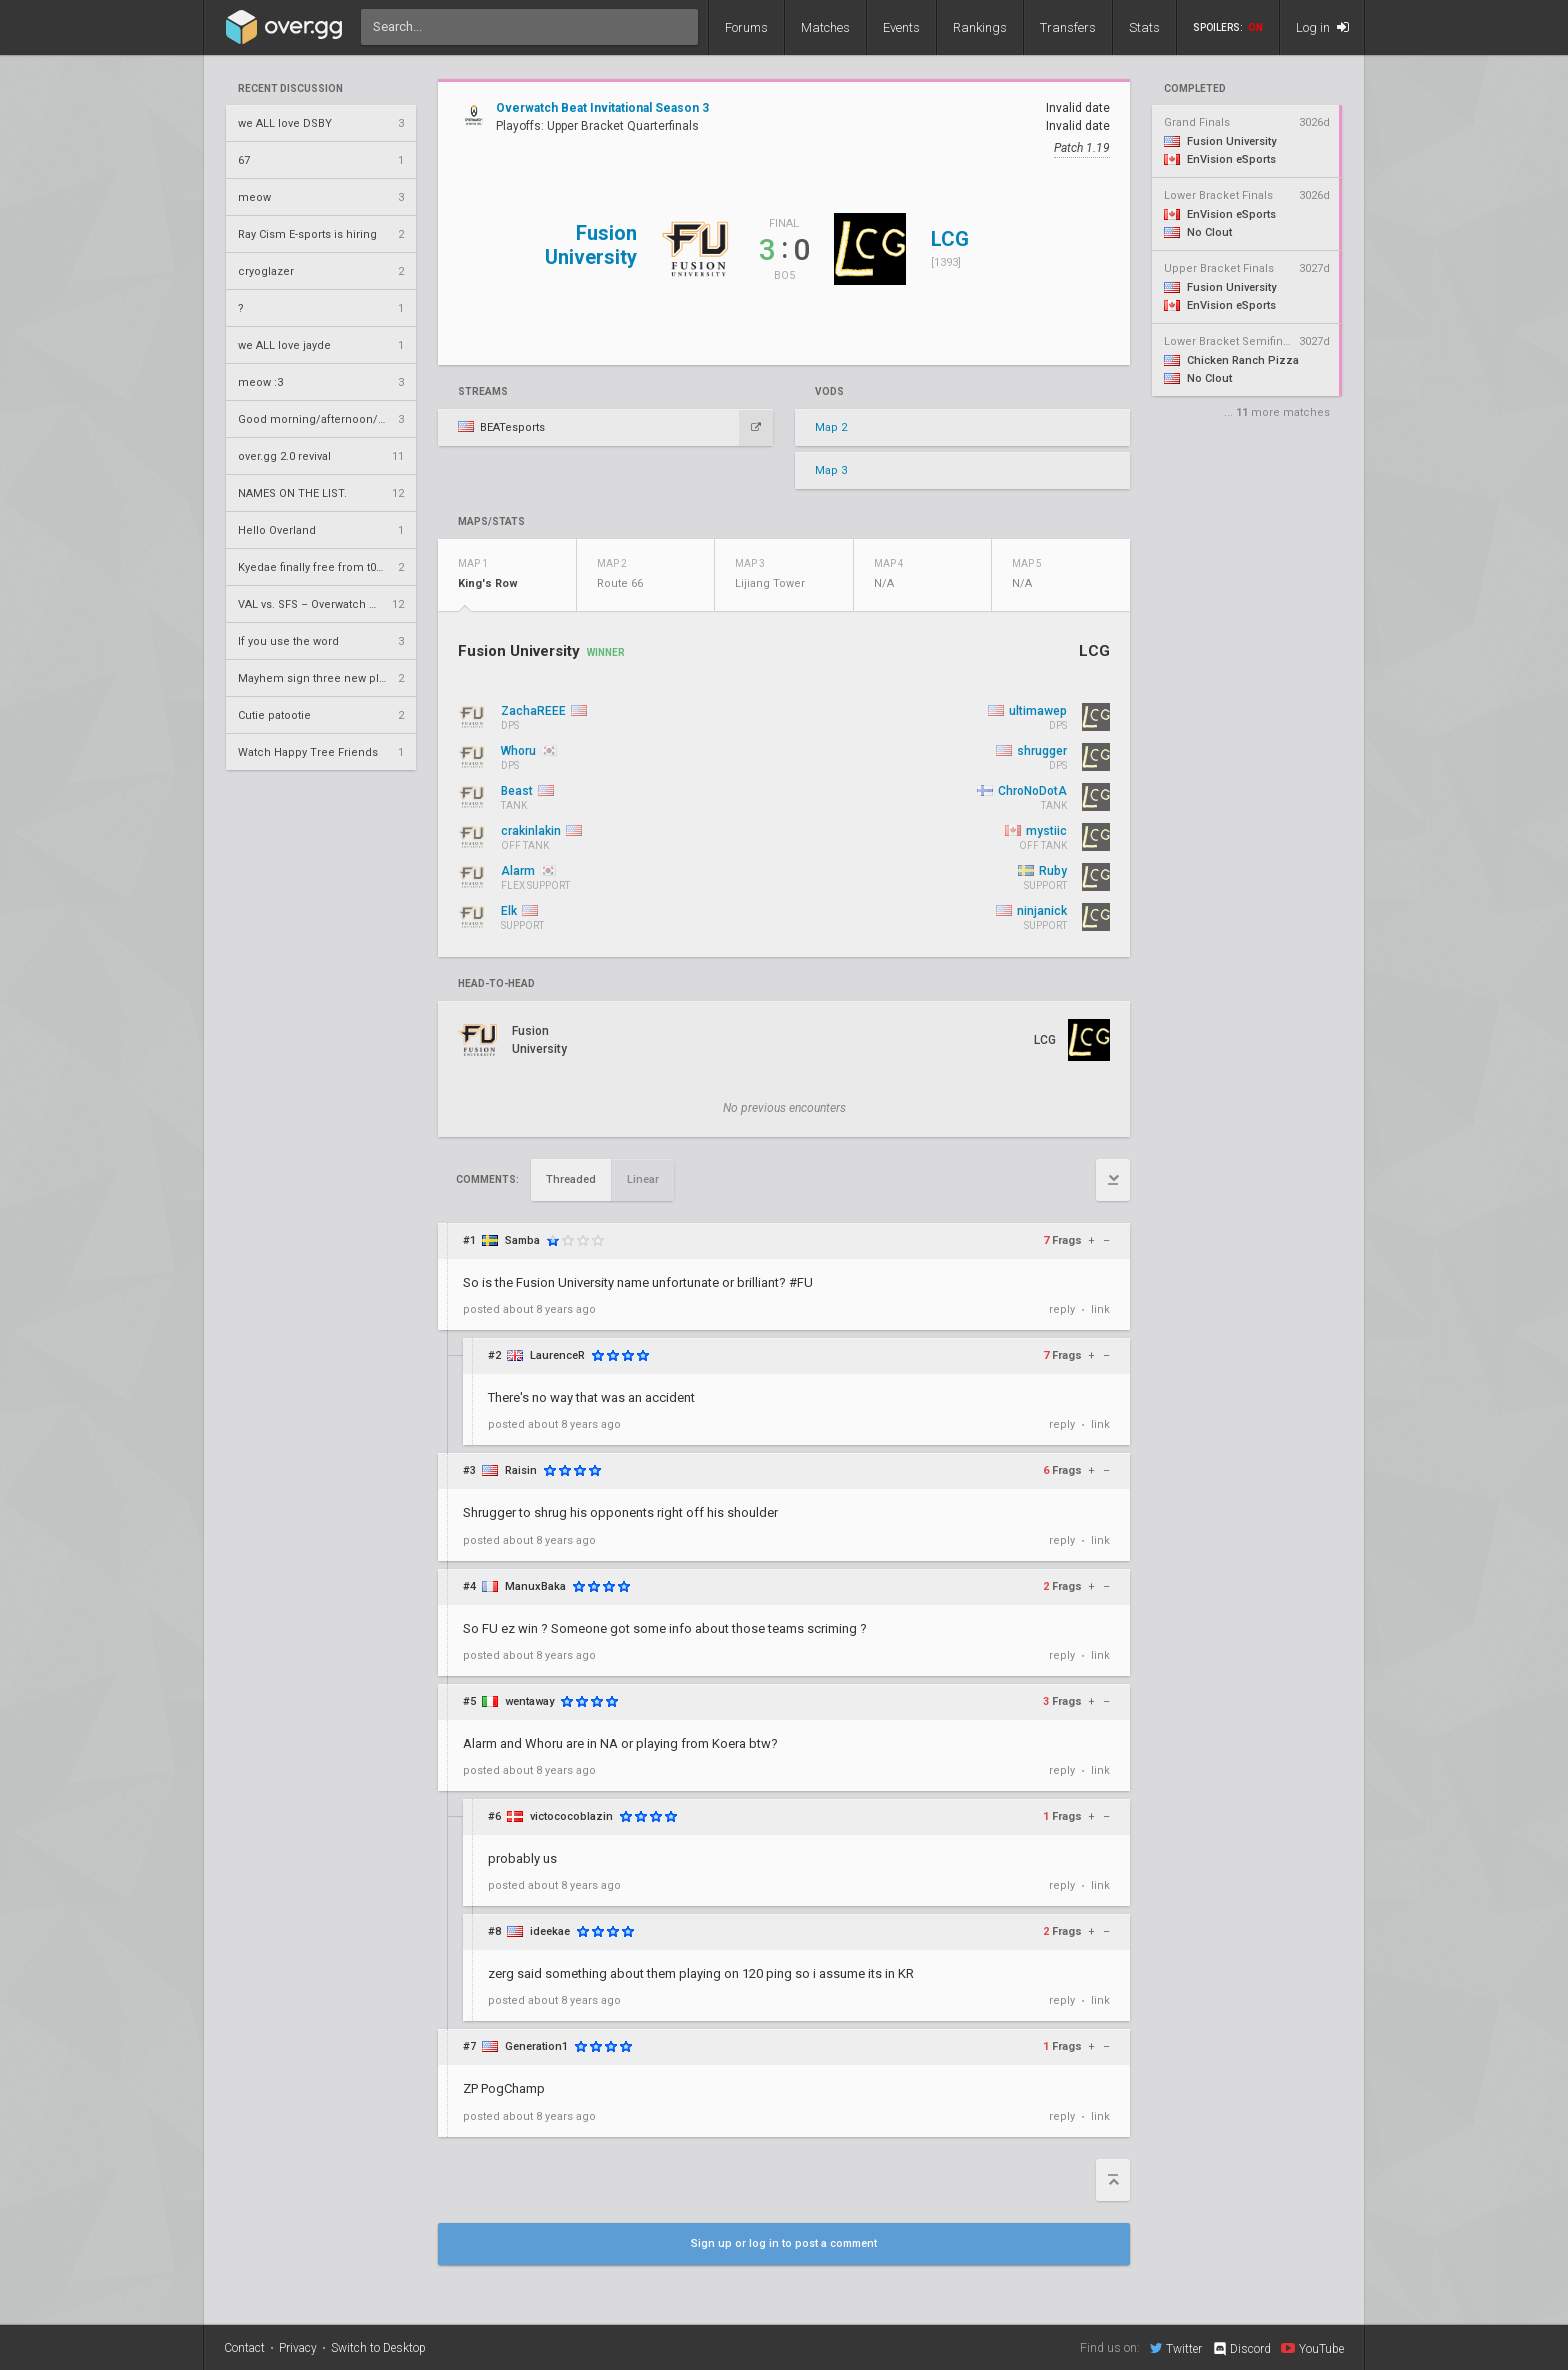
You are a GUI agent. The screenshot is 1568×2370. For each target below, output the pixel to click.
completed (1195, 89)
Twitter (1176, 2348)
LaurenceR (557, 1355)
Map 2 (831, 427)
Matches (825, 27)
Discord (1241, 2349)
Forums (746, 27)
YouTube (1312, 2348)
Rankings (980, 27)
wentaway (529, 1701)
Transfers (1068, 27)
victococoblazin (571, 1816)
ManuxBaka (535, 1586)
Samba (522, 1240)
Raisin (521, 1470)
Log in (1322, 27)
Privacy (298, 2348)
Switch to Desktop (378, 2348)
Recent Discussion (290, 89)
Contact (244, 2348)
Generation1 (536, 2046)
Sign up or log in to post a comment (784, 2243)
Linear (643, 1179)
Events (901, 27)
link (1100, 1309)
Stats (1144, 27)
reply (1062, 1309)
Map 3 (831, 470)
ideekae (550, 1931)
